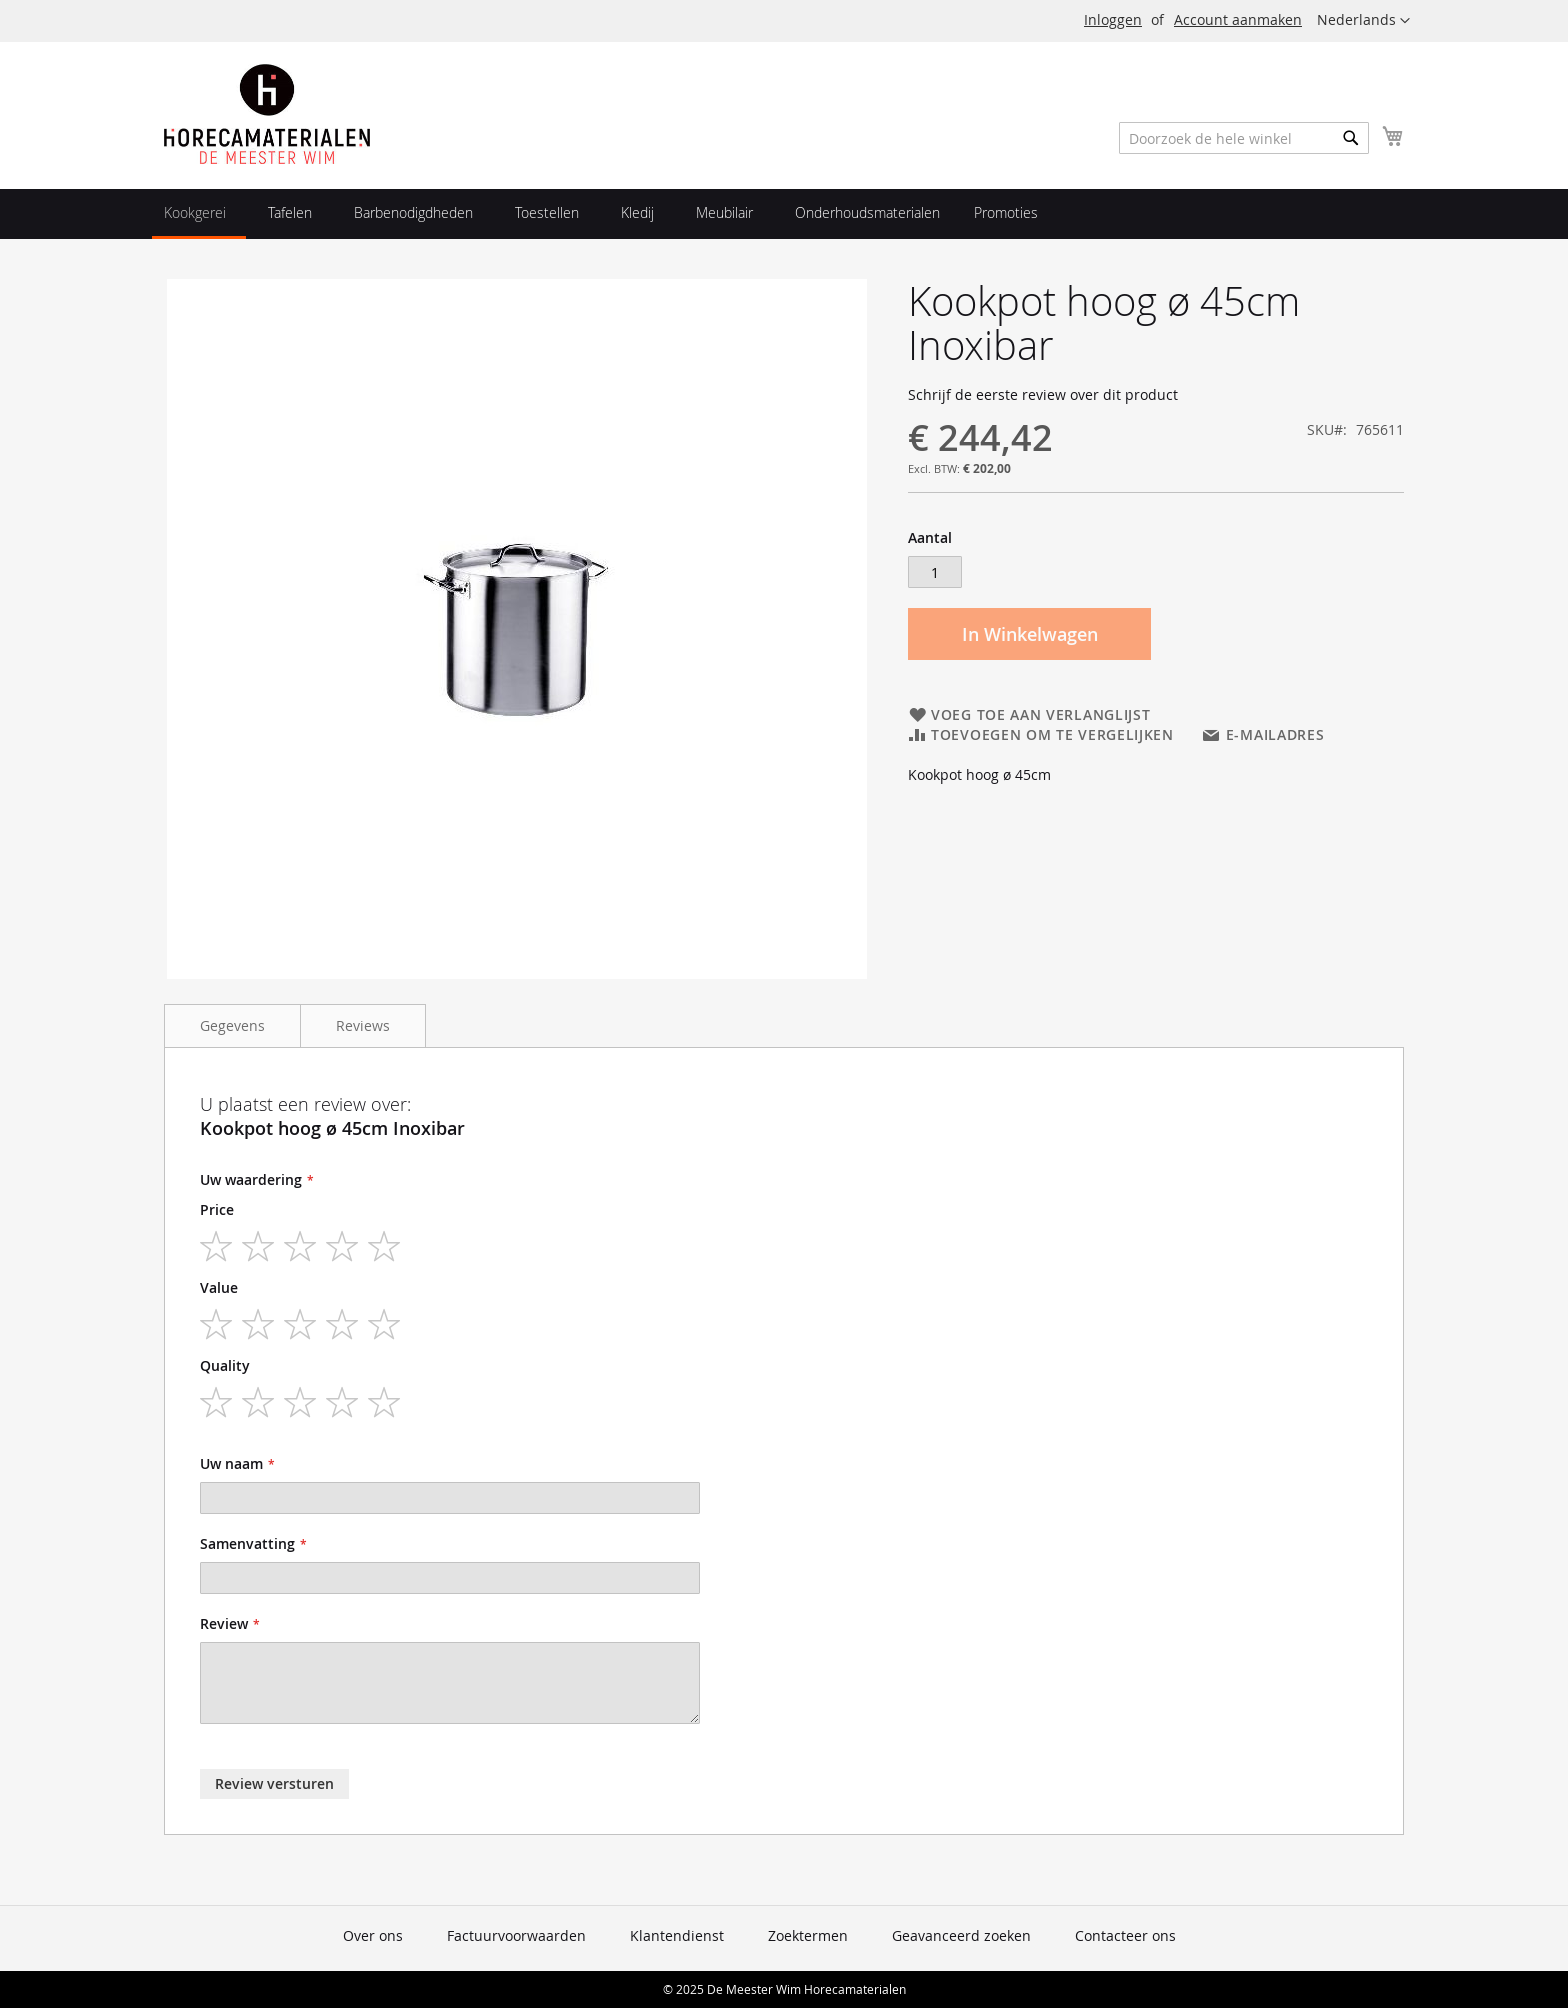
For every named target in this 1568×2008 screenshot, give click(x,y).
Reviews (363, 1025)
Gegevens (232, 1025)
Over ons (373, 1935)
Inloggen (1113, 19)
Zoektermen (808, 1935)
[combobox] (1244, 138)
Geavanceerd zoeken (961, 1935)
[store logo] (267, 114)
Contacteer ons (1125, 1935)
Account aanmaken (1238, 19)
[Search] (1351, 138)
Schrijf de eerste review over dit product (1043, 394)
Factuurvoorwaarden (516, 1935)
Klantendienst (677, 1935)
